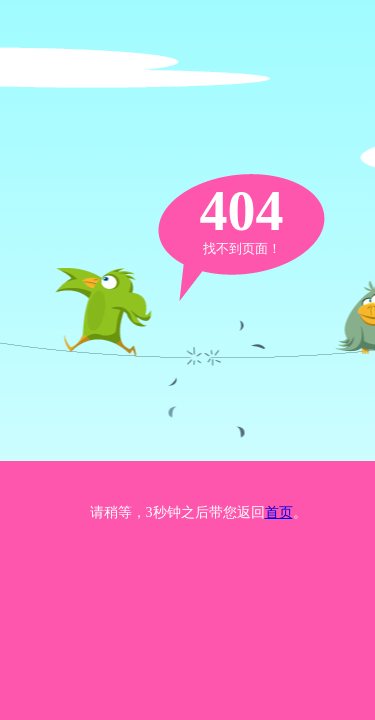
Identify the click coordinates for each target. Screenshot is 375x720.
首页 (279, 512)
